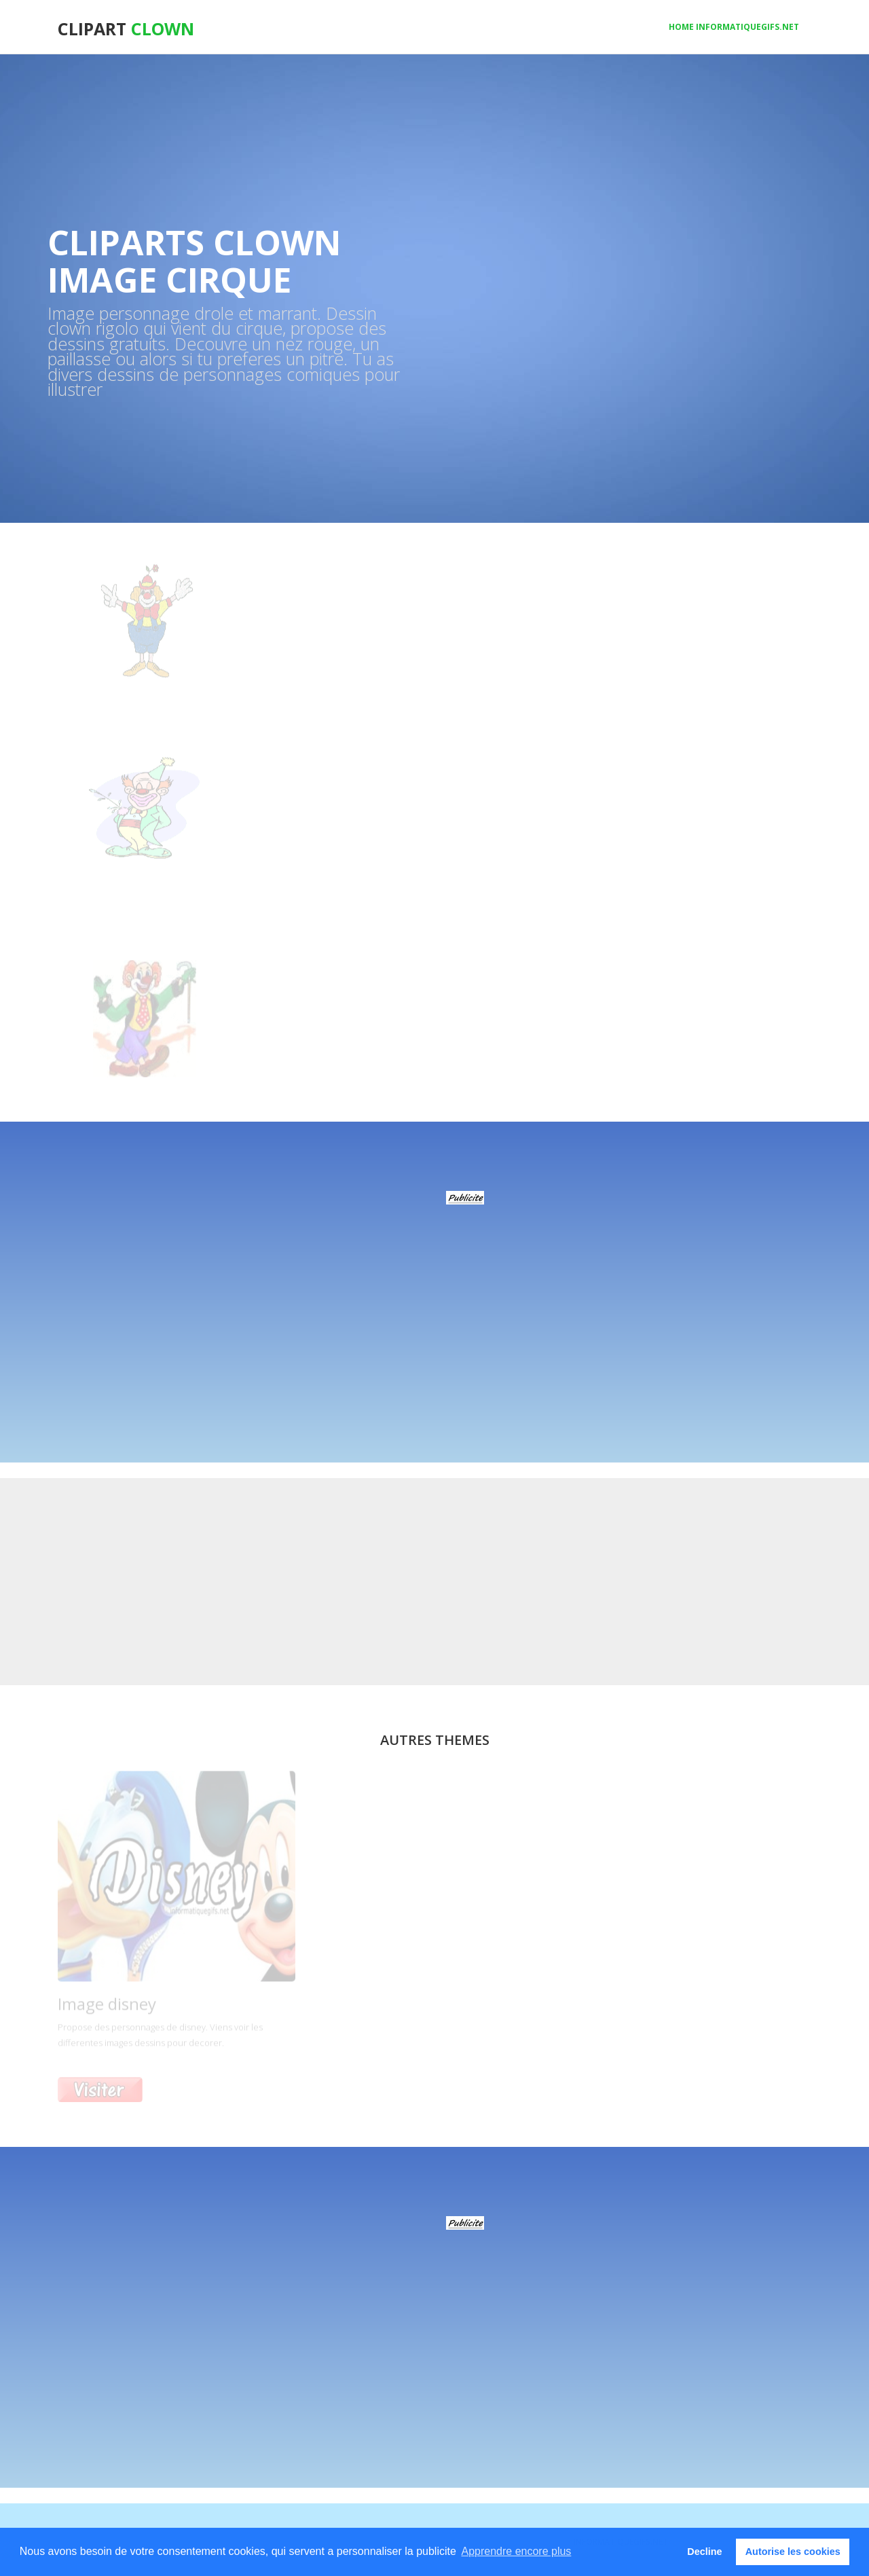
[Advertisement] (465, 1298)
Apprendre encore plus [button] (516, 2551)
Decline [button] (704, 2551)
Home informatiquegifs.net (734, 27)
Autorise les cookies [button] (792, 2551)
